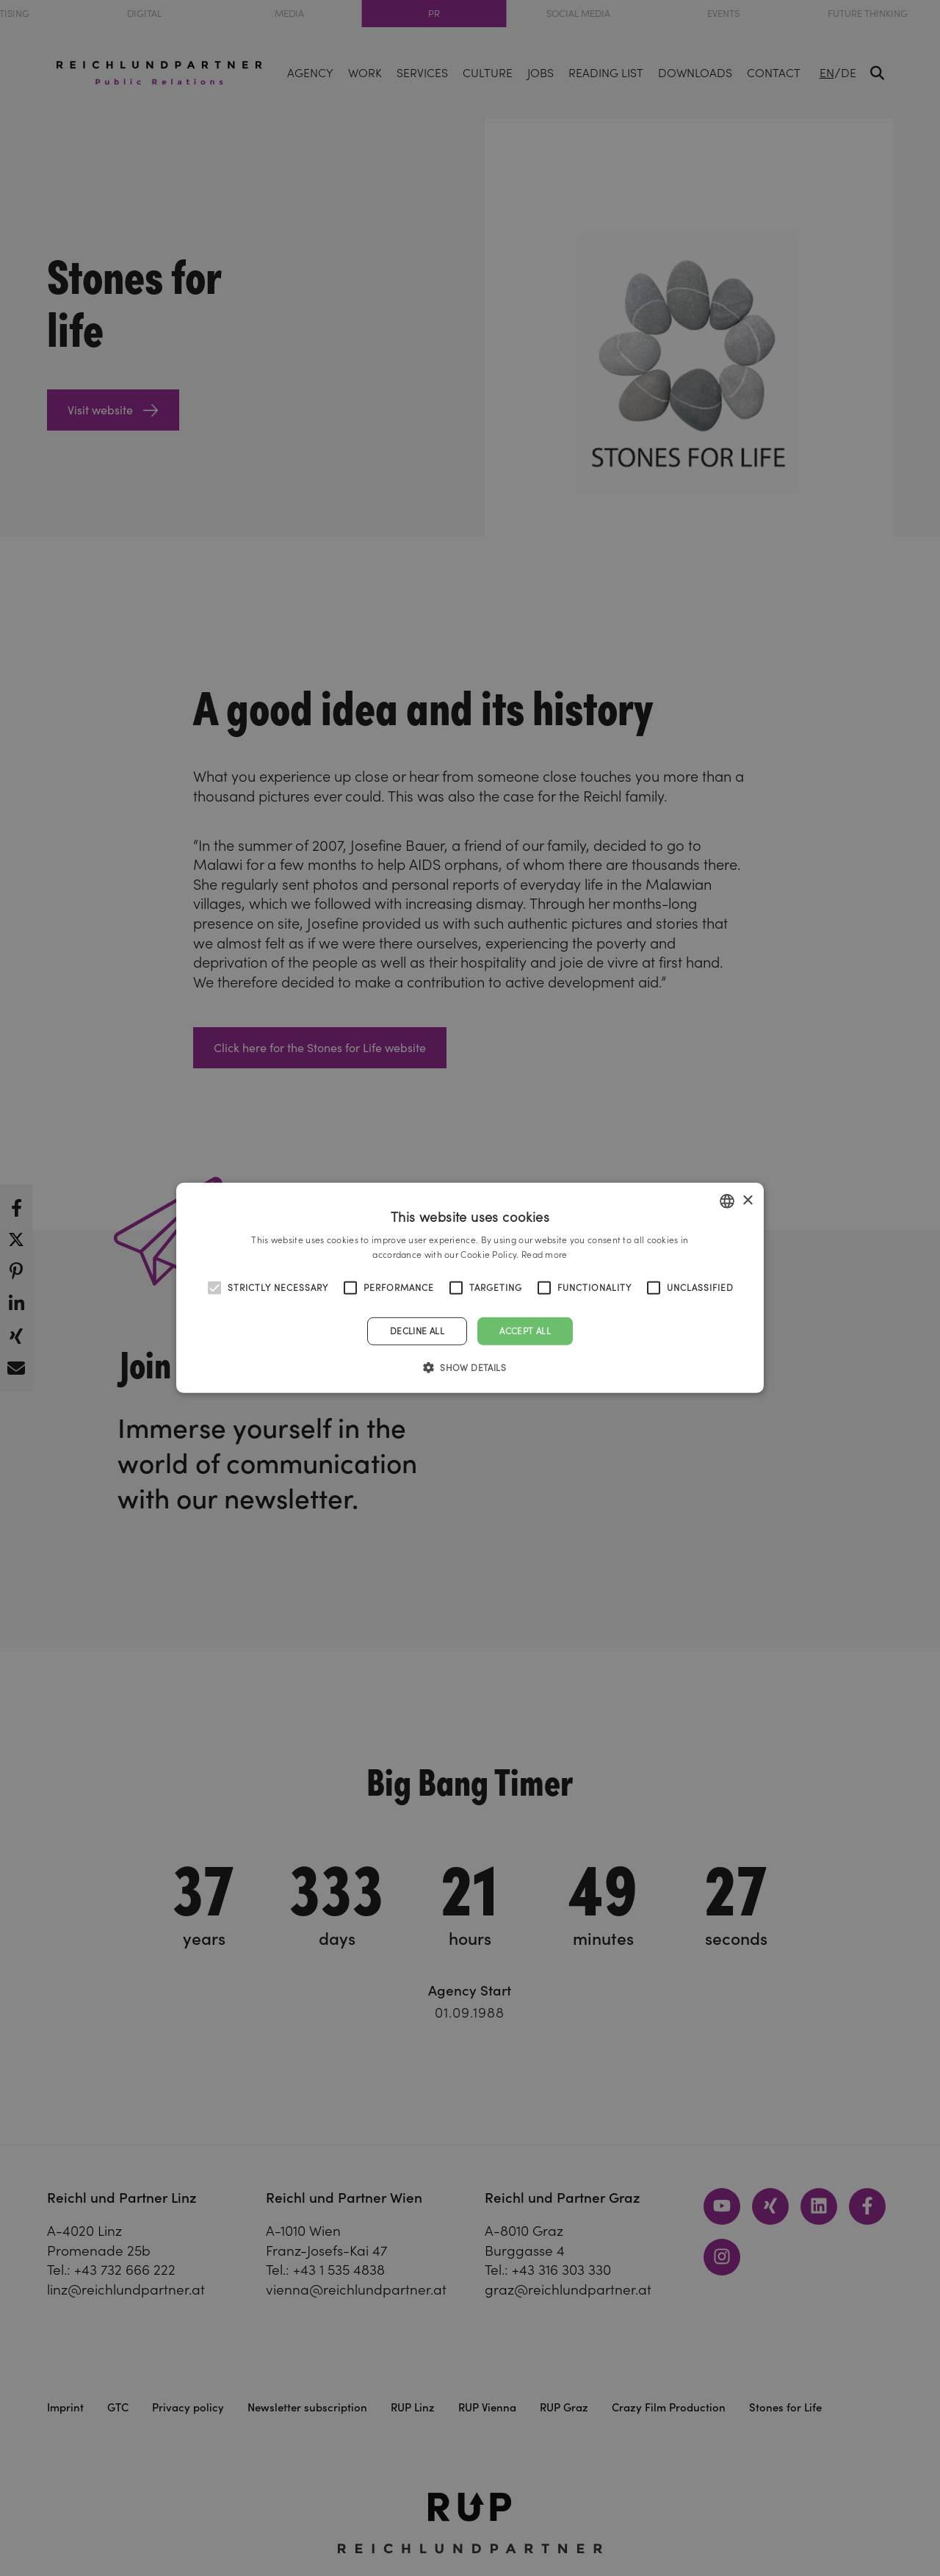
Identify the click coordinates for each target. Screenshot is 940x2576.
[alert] (470, 1288)
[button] (470, 1367)
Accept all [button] (525, 1330)
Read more (544, 1254)
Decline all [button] (417, 1330)
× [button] (747, 1200)
